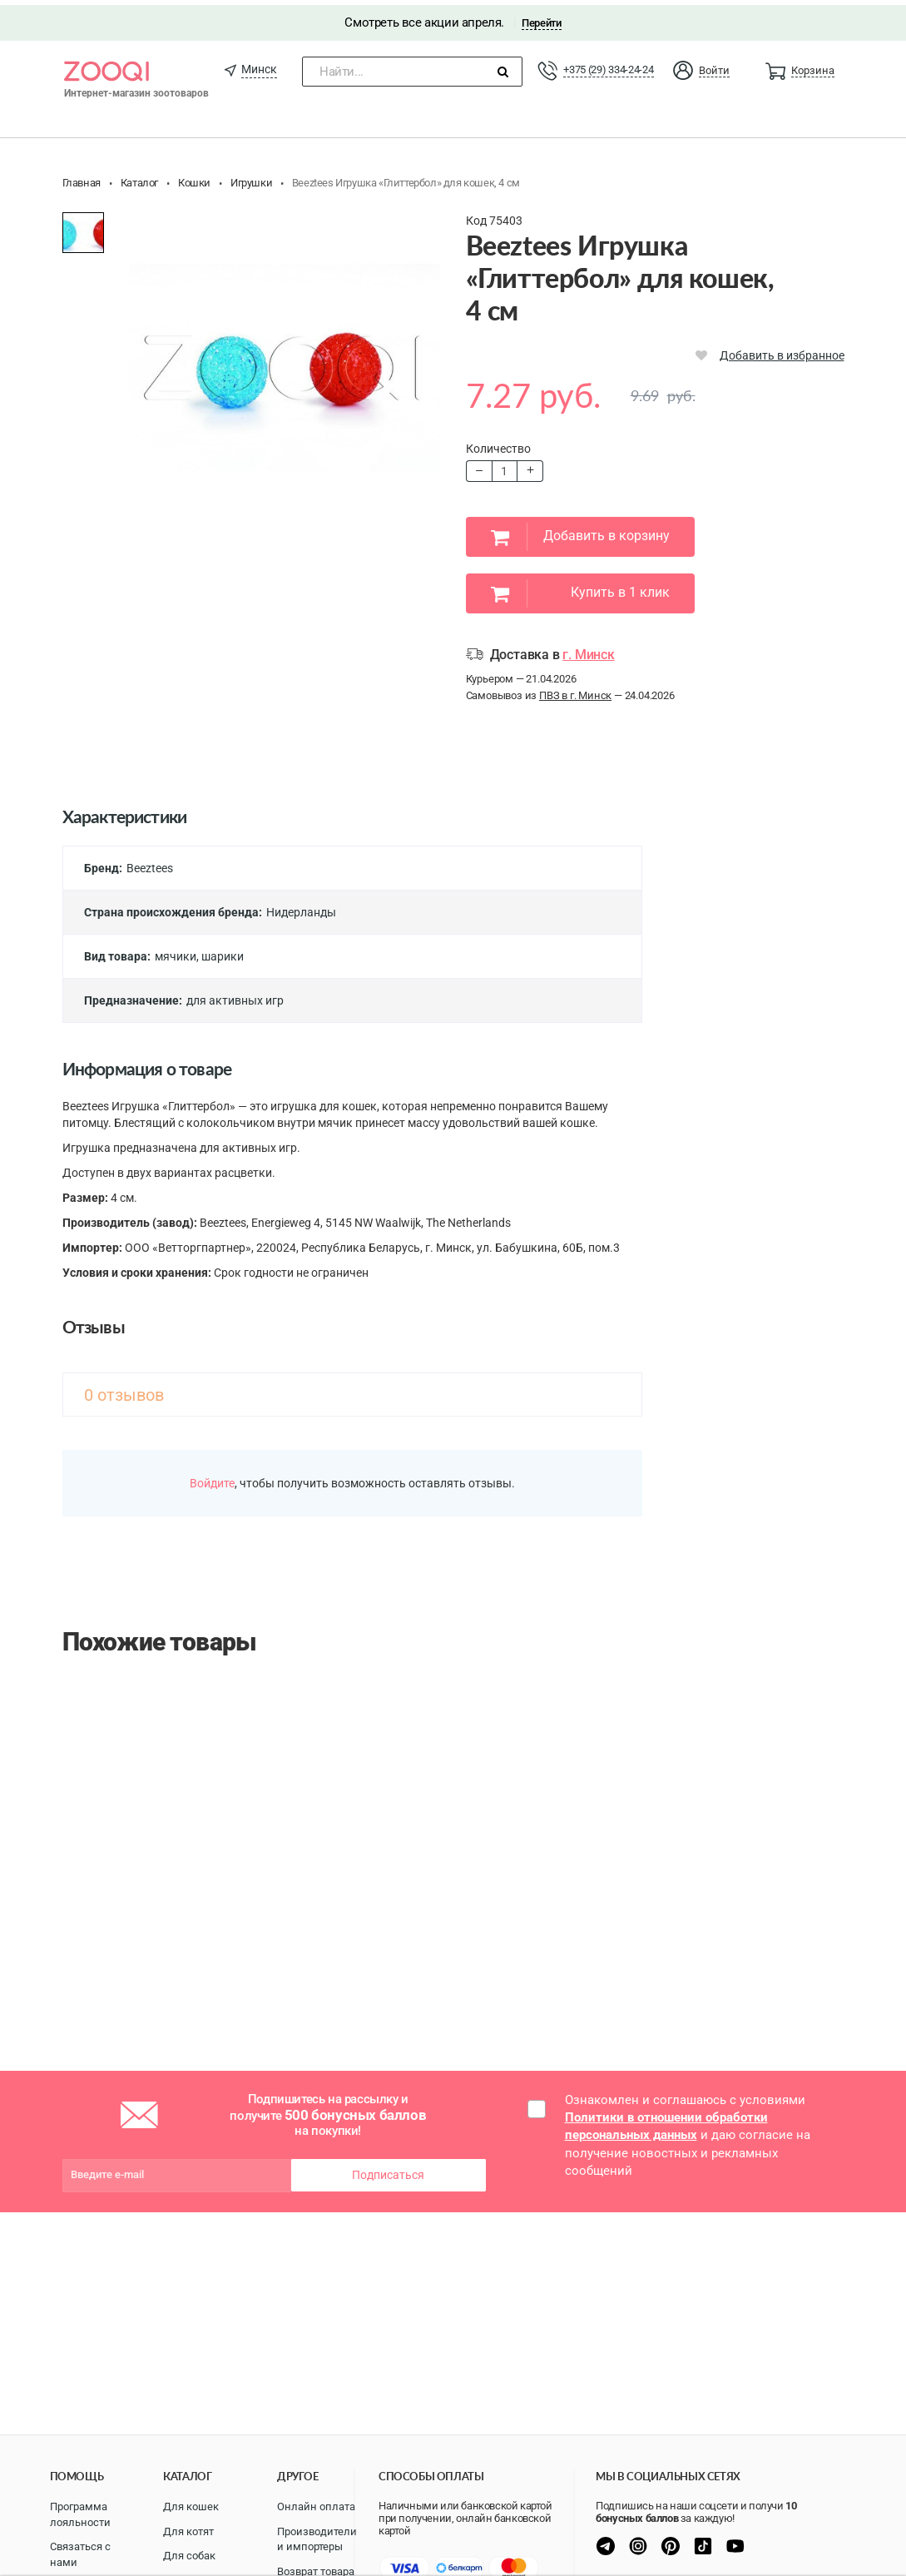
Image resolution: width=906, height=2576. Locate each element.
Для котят (188, 2531)
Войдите (212, 1478)
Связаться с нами (80, 2554)
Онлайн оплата (316, 2506)
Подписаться (388, 2169)
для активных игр (235, 995)
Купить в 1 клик (580, 588)
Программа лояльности (80, 2514)
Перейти (541, 18)
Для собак (189, 2555)
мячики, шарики (199, 951)
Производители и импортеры (317, 2539)
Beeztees (149, 863)
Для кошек (191, 2506)
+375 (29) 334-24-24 (608, 64)
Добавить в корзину (580, 532)
